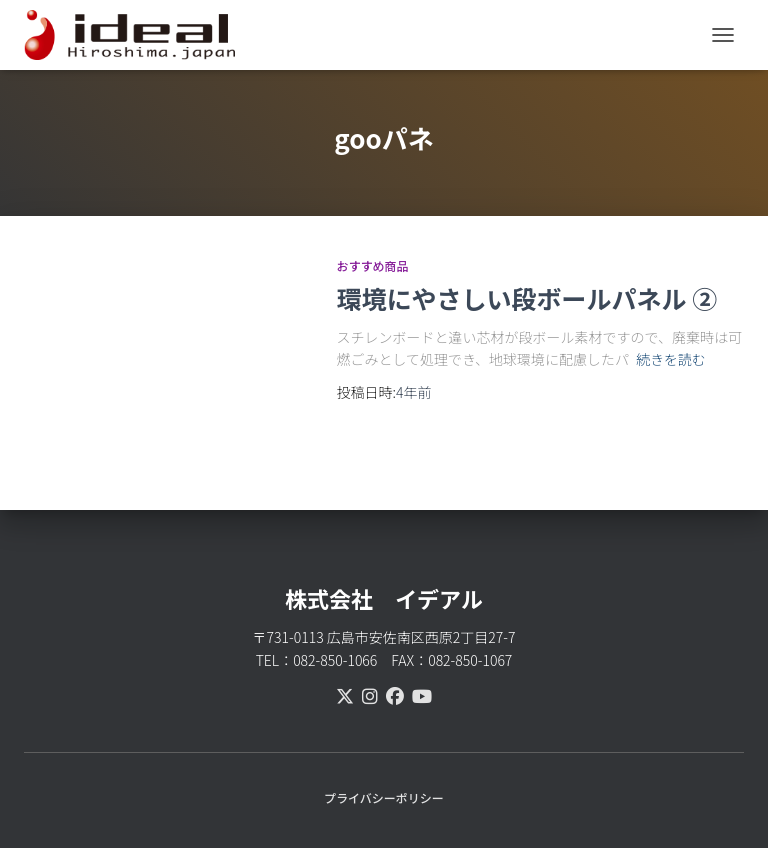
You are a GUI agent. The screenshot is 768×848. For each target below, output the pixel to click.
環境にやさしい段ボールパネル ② (527, 298)
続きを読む (671, 359)
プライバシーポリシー (384, 797)
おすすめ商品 (373, 265)
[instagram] (370, 695)
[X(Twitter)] (345, 695)
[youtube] (422, 695)
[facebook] (395, 695)
